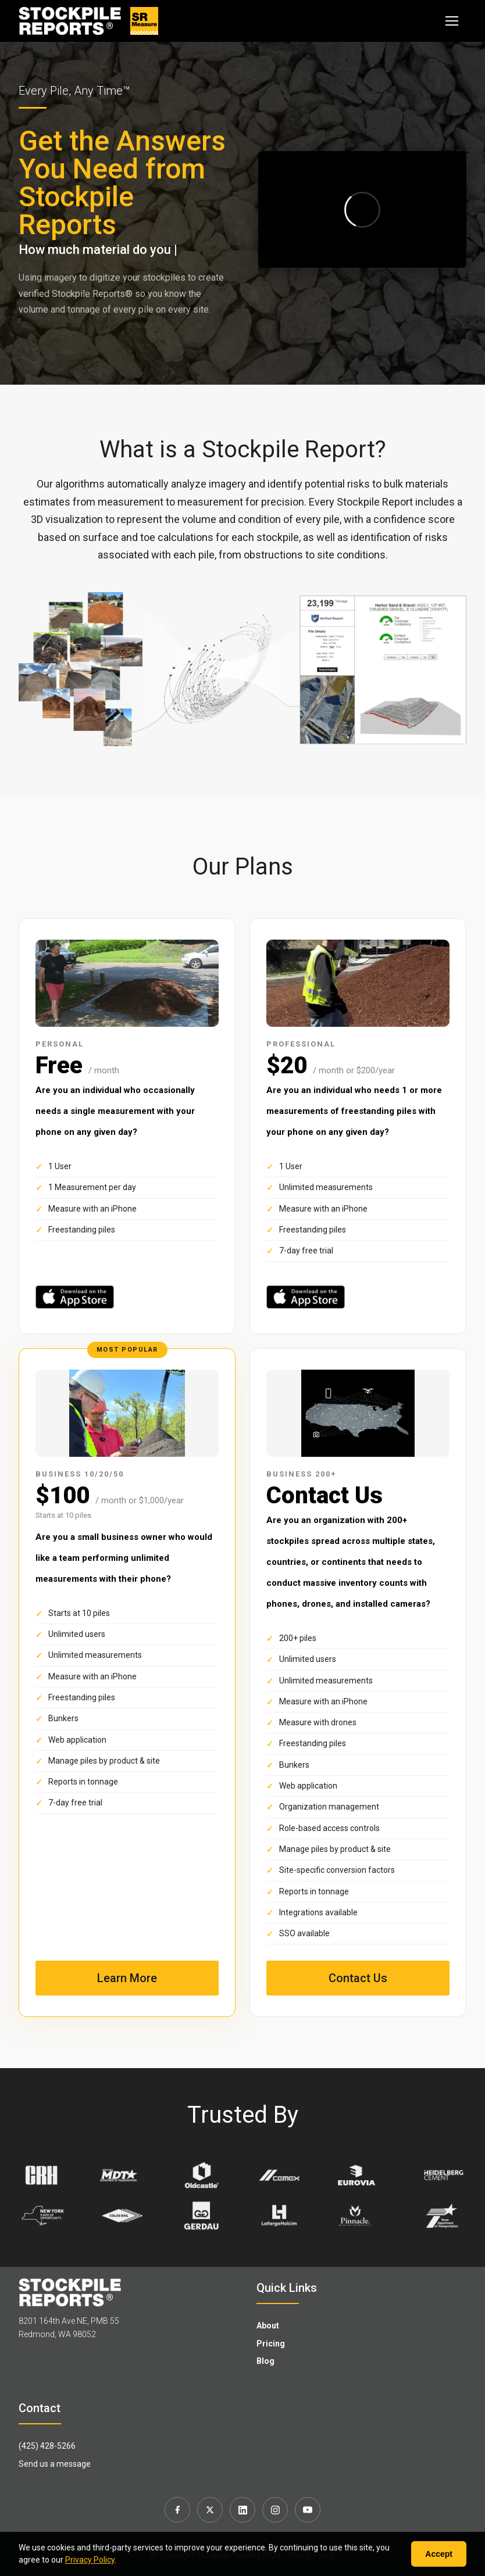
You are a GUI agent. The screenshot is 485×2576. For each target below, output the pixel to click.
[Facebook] (177, 2510)
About (267, 2325)
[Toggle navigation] (452, 20)
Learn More (127, 1978)
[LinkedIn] (242, 2510)
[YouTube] (307, 2510)
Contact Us (358, 1978)
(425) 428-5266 (47, 2445)
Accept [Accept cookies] (438, 2554)
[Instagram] (275, 2510)
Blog (265, 2361)
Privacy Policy (90, 2559)
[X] (210, 2510)
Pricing (270, 2343)
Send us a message (55, 2463)
